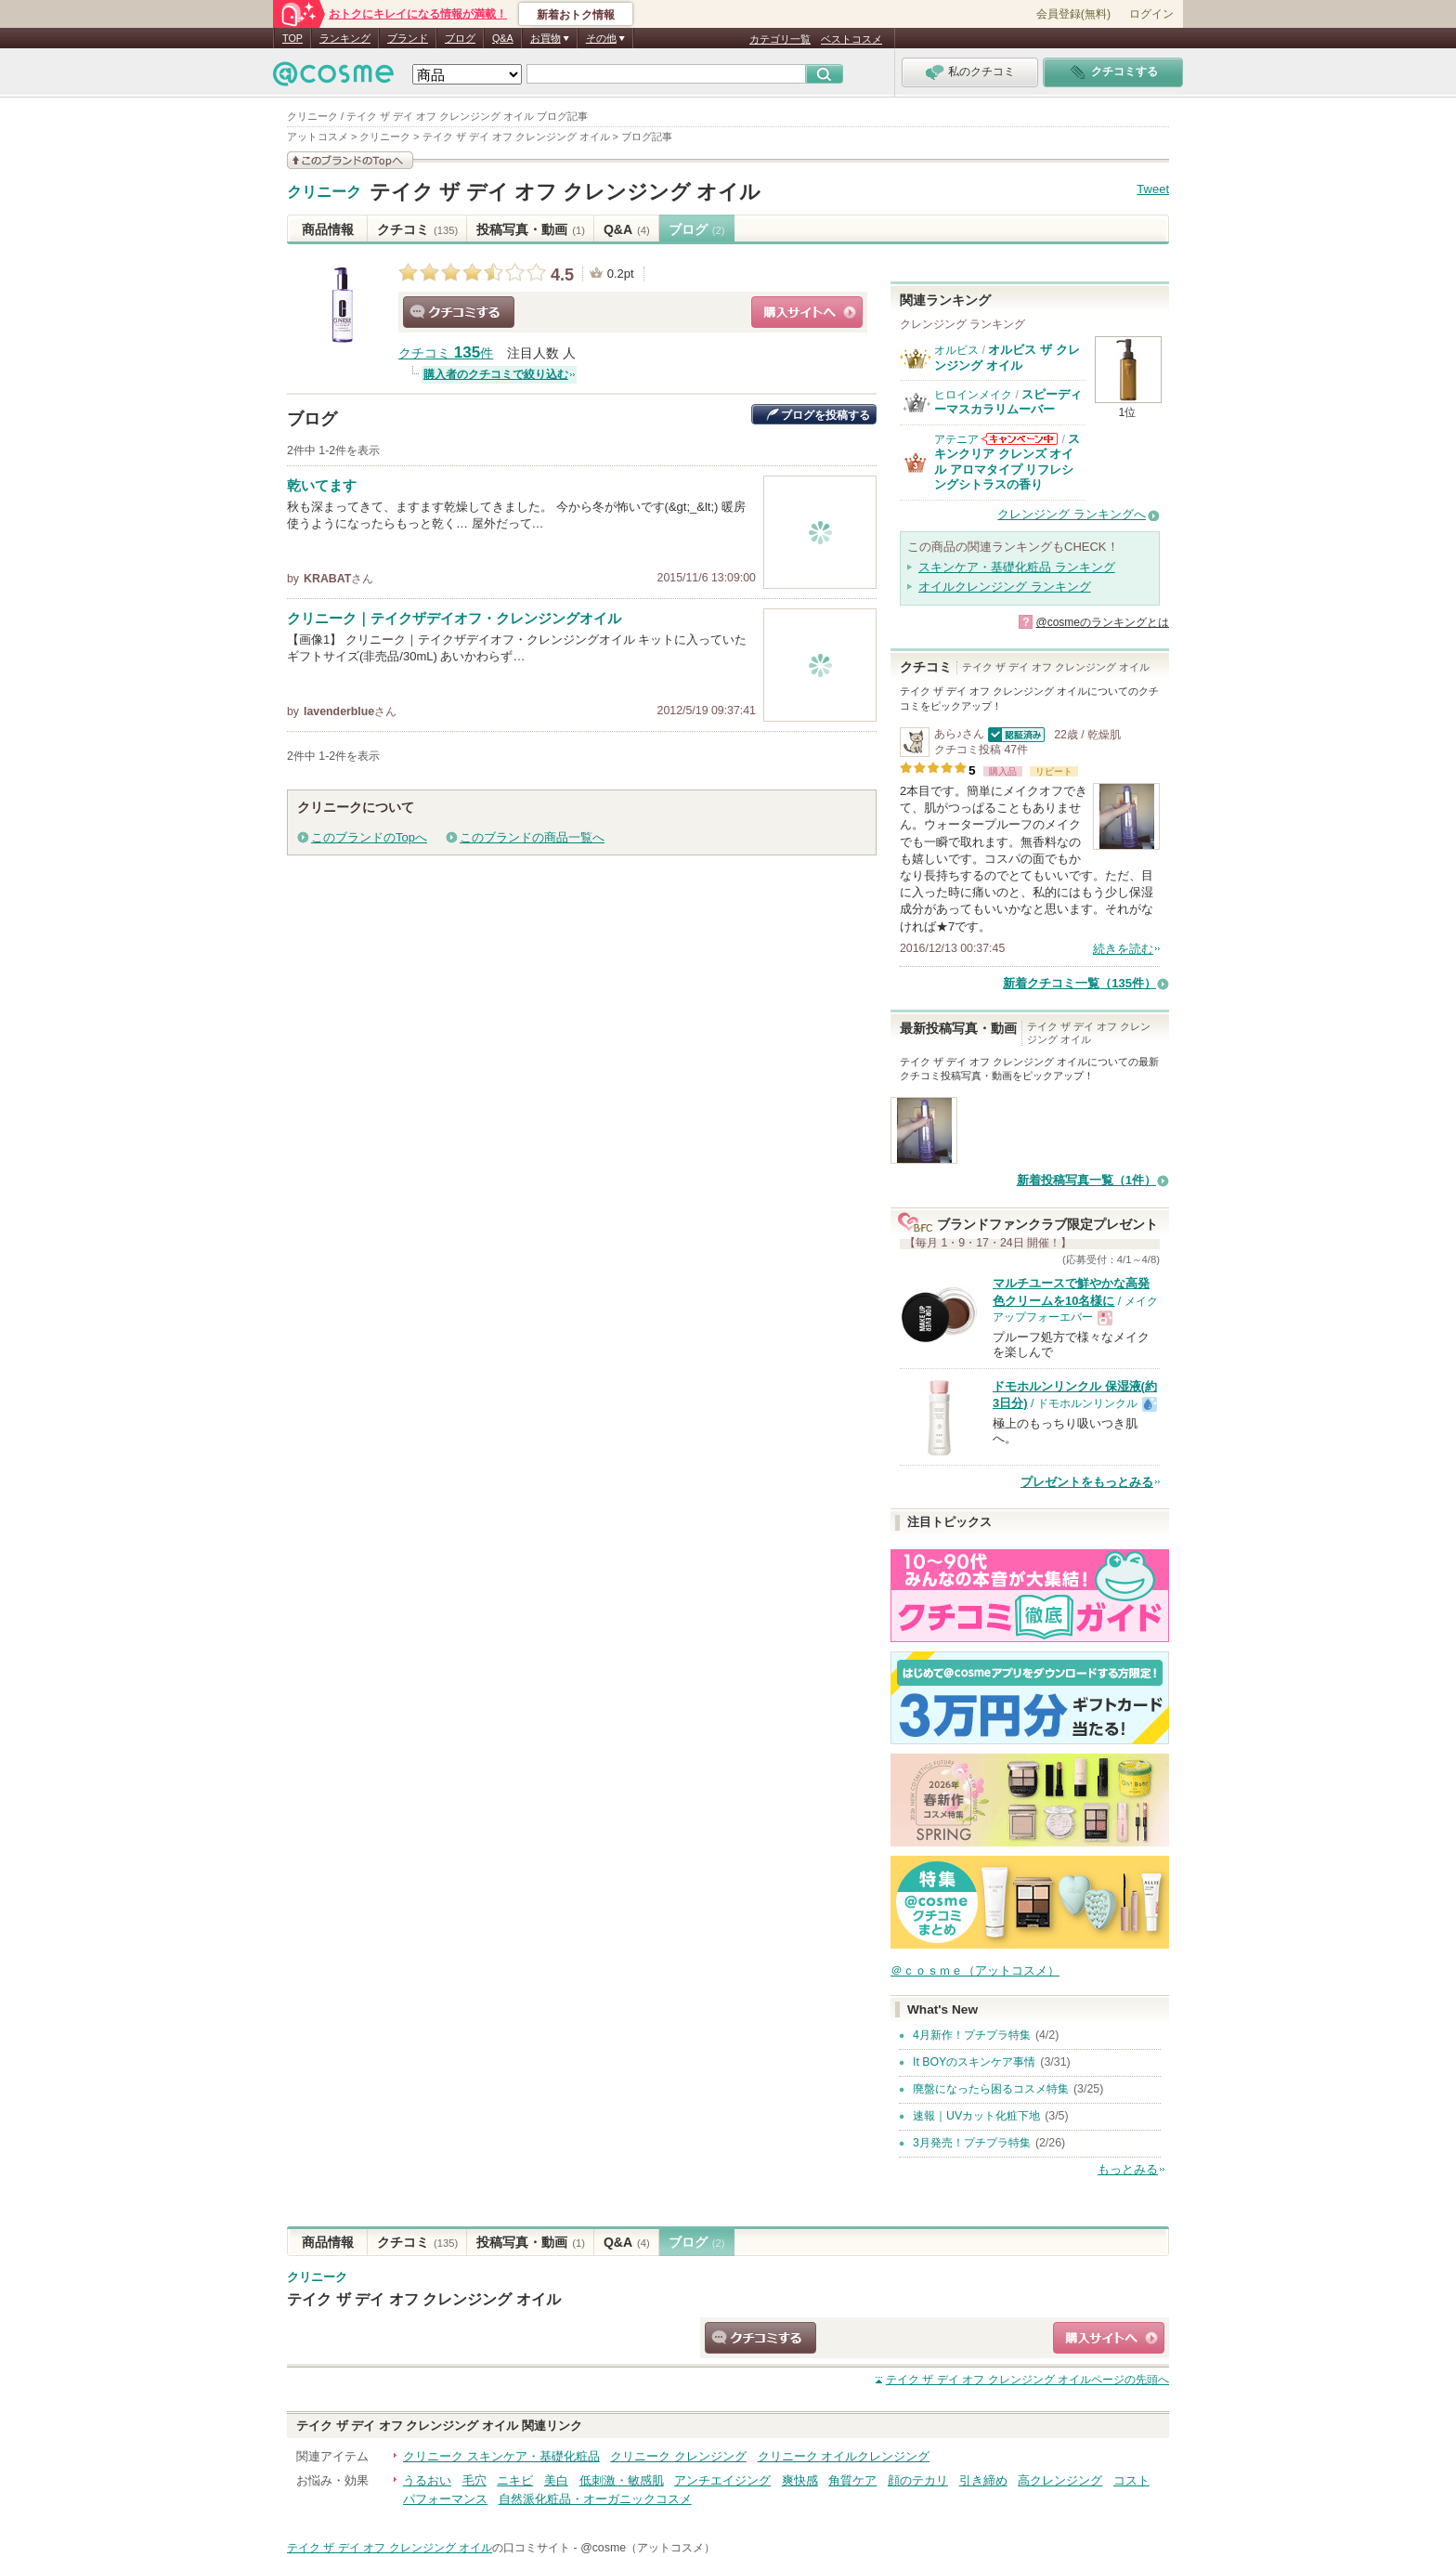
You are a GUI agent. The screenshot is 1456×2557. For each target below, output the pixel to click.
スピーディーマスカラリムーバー (1008, 401)
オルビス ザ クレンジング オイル (1007, 357)
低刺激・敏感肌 (621, 2480)
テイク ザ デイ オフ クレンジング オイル (565, 191)
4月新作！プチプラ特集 (972, 2035)
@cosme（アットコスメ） (647, 2547)
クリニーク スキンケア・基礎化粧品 (501, 2456)
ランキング (344, 38)
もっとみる (1128, 2169)
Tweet (1153, 189)
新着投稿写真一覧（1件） (1086, 1180)
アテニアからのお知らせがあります (1020, 439)
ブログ (460, 38)
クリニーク (324, 192)
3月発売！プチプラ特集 (972, 2142)
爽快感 (800, 2480)
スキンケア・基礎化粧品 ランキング (1016, 567)
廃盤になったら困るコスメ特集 (991, 2088)
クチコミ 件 (445, 353)
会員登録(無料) (1073, 13)
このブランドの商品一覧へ (532, 837)
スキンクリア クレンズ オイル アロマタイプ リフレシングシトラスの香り (1007, 461)
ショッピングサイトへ (807, 312)
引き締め (983, 2480)
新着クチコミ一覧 (1079, 983)
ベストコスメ (851, 39)
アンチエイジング (722, 2480)
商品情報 (328, 229)
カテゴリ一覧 (780, 39)
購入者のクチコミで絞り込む (495, 374)
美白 (556, 2480)
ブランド (407, 38)
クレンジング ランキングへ (1071, 514)
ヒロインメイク (973, 394)
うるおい (427, 2480)
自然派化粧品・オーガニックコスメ (595, 2499)
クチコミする (458, 312)
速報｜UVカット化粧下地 (976, 2115)
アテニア (956, 439)
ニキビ (515, 2480)
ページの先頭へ (1027, 2379)
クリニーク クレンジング (678, 2456)
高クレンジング (1060, 2480)
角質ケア (852, 2480)
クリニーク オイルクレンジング (844, 2456)
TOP (292, 38)
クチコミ (417, 229)
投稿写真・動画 (530, 229)
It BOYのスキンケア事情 (974, 2061)
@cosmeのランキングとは (1102, 622)
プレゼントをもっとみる (1086, 1482)
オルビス (956, 350)
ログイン (1151, 13)
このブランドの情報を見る (350, 160)
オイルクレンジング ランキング (1004, 587)
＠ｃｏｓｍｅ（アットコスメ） (975, 1970)
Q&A (503, 38)
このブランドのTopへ (369, 837)
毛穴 (474, 2480)
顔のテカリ (918, 2480)
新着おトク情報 (576, 14)
